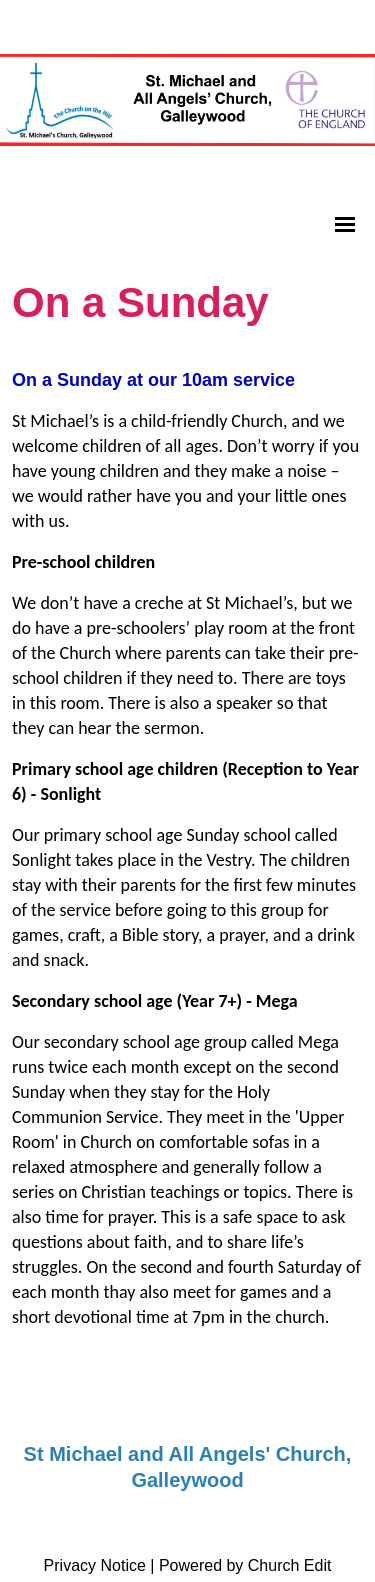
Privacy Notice (95, 1565)
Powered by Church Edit (245, 1565)
